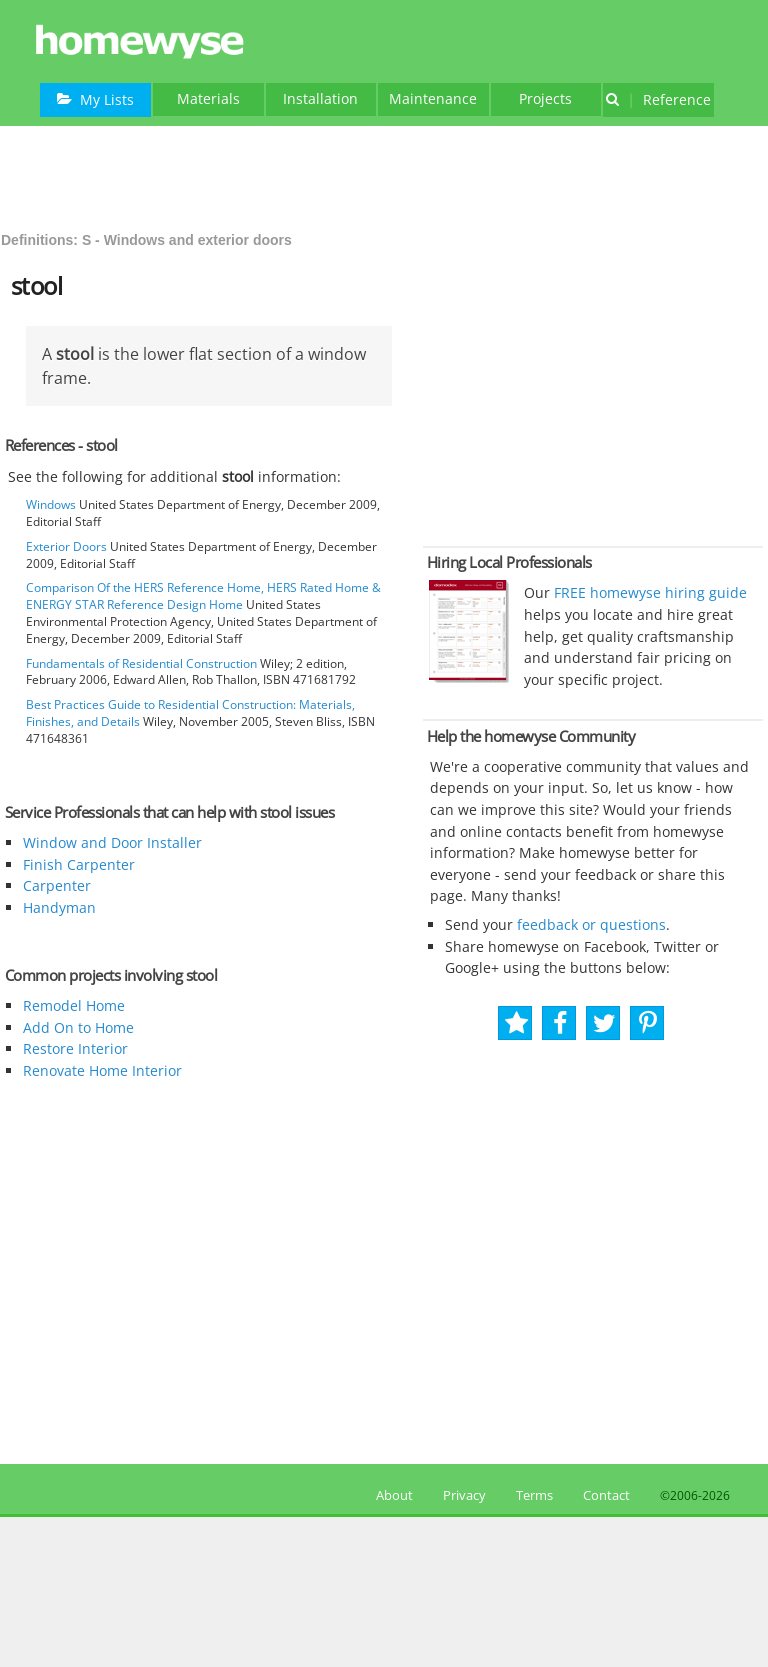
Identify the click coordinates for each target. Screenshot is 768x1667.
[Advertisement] (384, 176)
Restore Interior (75, 1048)
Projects (545, 98)
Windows (51, 504)
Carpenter (57, 885)
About (391, 1495)
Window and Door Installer (112, 842)
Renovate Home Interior (102, 1070)
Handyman (59, 907)
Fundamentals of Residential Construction (141, 663)
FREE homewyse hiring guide (648, 592)
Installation (320, 98)
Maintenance (433, 98)
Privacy (464, 1495)
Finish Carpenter (79, 864)
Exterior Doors (66, 546)
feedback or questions (591, 924)
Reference (658, 99)
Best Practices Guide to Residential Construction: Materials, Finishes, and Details (190, 713)
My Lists (95, 99)
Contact (606, 1495)
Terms (534, 1495)
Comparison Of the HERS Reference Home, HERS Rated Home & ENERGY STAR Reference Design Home (203, 596)
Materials (208, 98)
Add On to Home (78, 1027)
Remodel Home (74, 1005)
